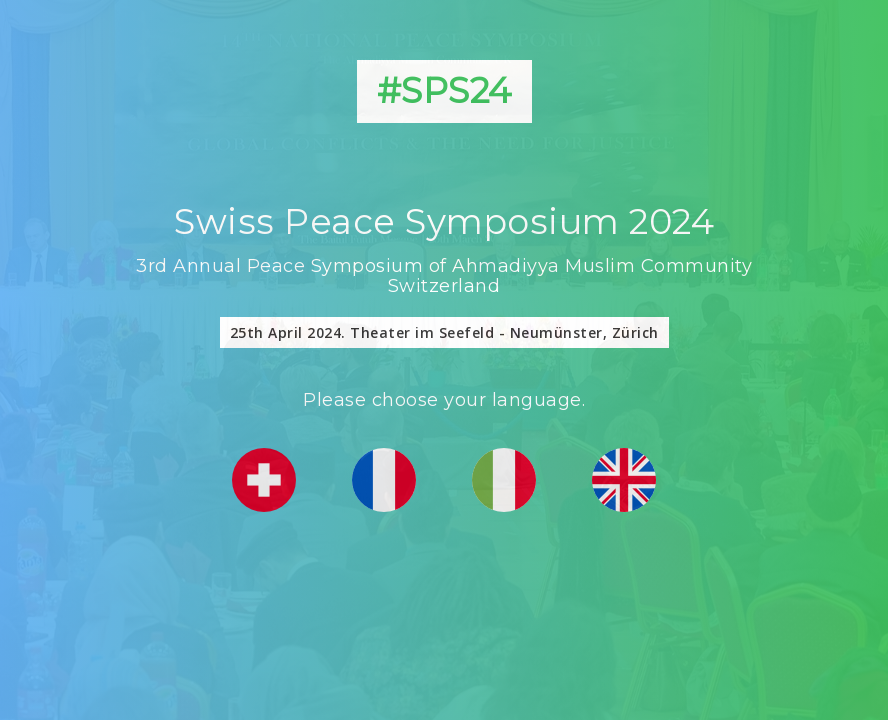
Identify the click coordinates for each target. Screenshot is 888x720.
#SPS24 (444, 90)
